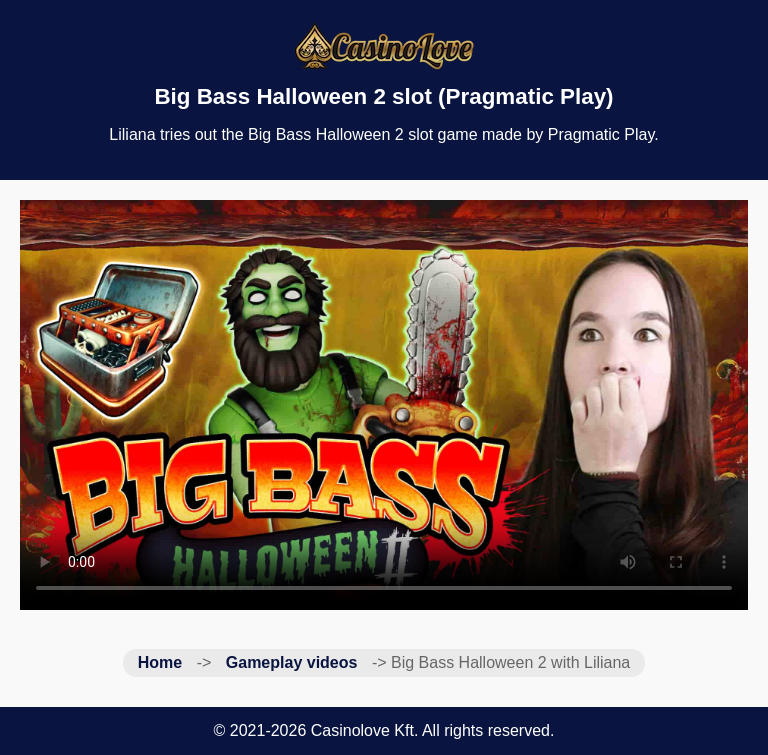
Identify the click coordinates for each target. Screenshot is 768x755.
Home (160, 662)
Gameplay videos (292, 662)
